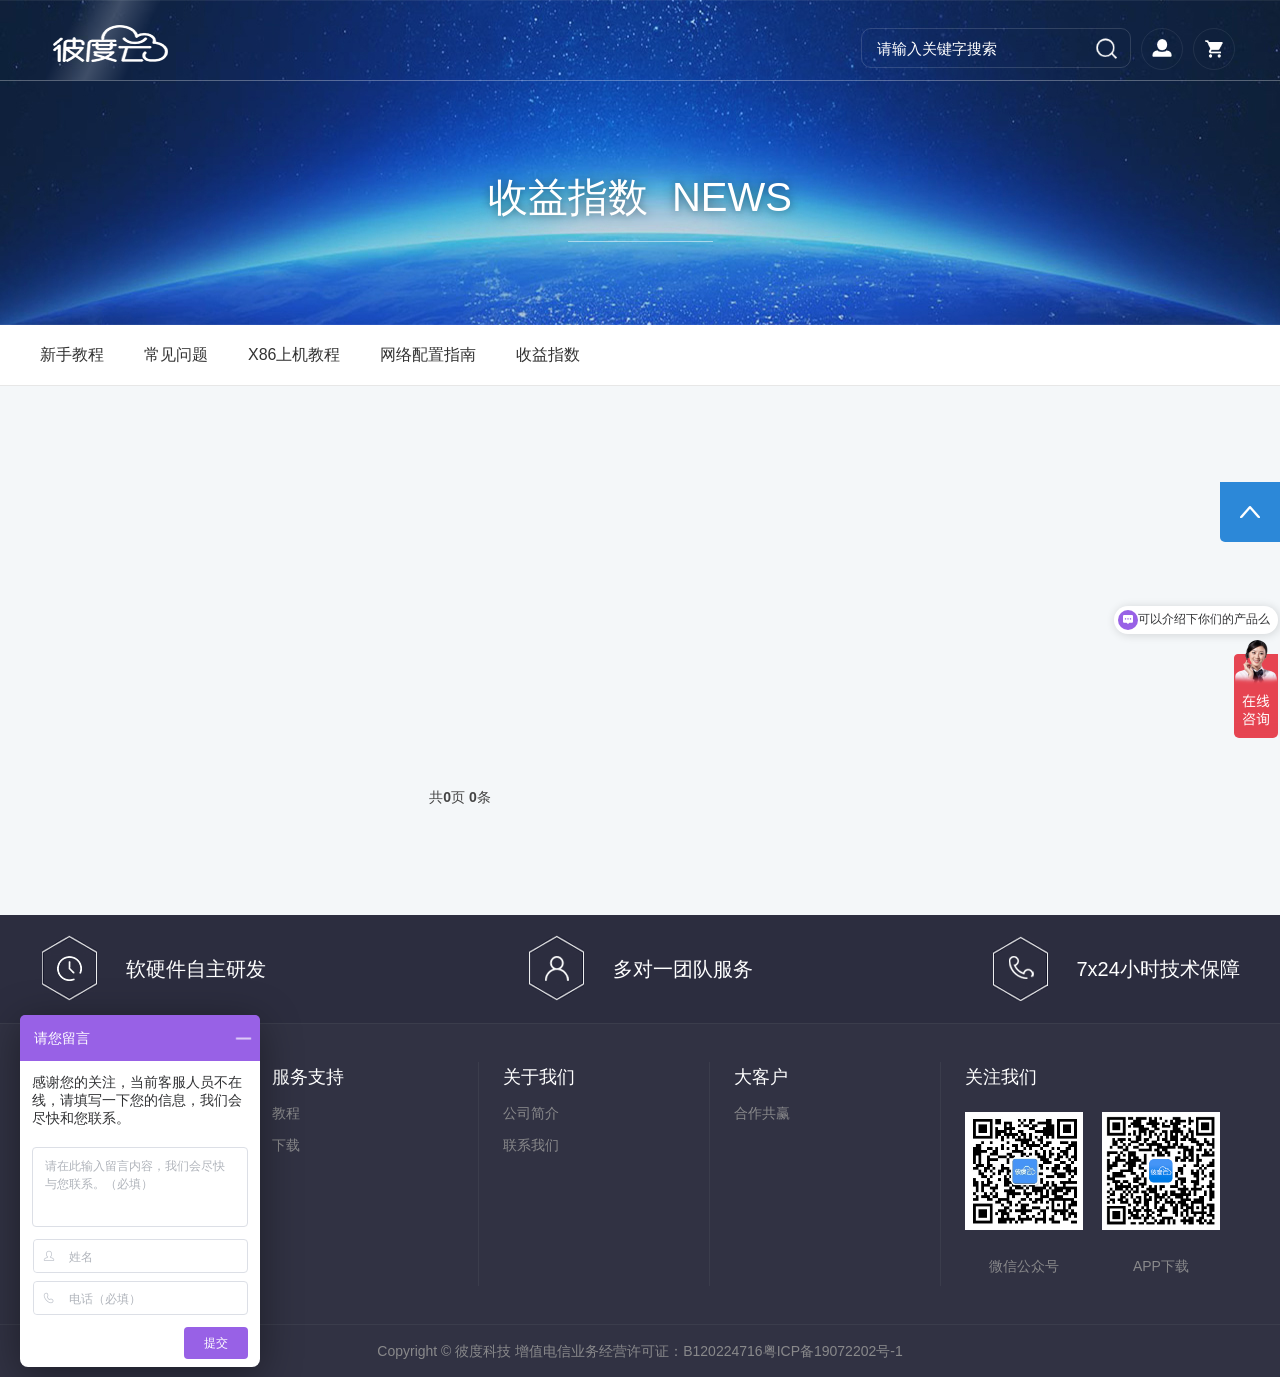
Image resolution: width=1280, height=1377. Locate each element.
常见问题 (176, 354)
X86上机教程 (294, 354)
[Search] (996, 48)
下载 (286, 1145)
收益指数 (548, 354)
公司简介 (531, 1113)
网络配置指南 (428, 354)
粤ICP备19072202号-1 (833, 1351)
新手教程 (72, 354)
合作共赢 (762, 1113)
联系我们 (531, 1145)
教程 (286, 1113)
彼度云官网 (128, 43)
